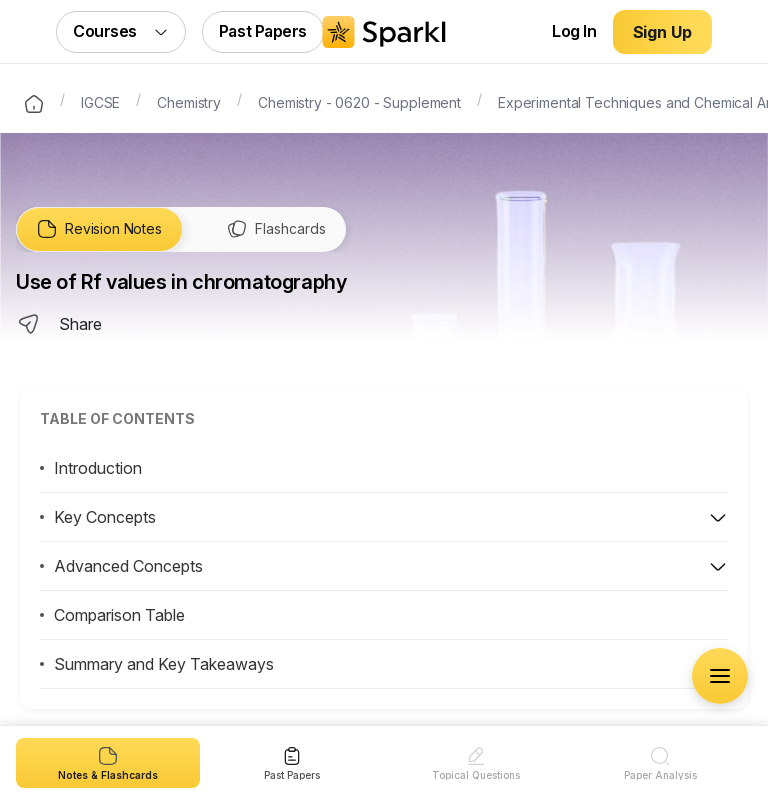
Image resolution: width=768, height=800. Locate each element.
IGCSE (100, 101)
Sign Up (662, 32)
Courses (121, 31)
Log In (574, 31)
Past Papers (263, 31)
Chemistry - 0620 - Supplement (359, 101)
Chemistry (189, 101)
